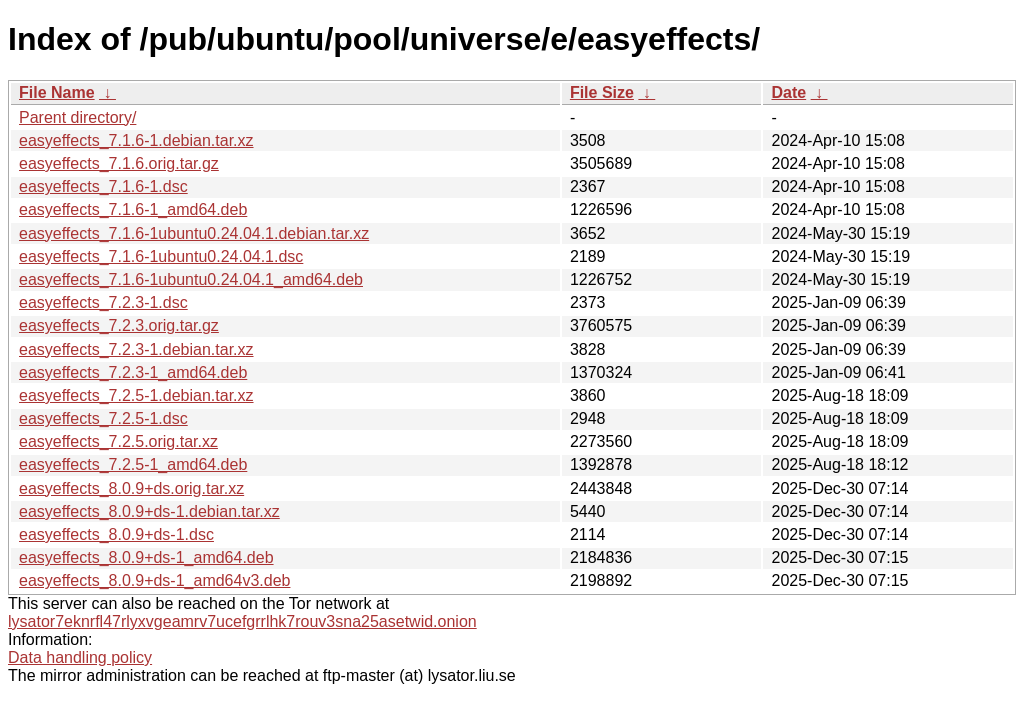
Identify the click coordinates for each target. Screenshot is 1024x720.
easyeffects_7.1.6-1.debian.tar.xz (136, 140)
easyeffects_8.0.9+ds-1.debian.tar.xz (149, 511)
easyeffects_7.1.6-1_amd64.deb (133, 209)
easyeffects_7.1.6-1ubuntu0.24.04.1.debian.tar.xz (194, 233)
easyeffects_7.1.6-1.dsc (103, 186)
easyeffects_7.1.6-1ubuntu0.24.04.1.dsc (161, 256)
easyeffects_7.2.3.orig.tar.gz (119, 325)
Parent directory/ (77, 117)
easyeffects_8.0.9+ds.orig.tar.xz (131, 488)
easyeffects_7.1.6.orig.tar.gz (119, 163)
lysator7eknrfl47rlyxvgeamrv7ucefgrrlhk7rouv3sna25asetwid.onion (242, 621)
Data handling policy (80, 657)
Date (788, 92)
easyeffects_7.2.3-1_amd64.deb (133, 372)
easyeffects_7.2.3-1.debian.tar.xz (136, 349)
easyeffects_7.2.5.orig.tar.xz (118, 441)
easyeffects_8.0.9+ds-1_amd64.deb (146, 557)
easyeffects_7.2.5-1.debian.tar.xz (136, 395)
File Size (602, 92)
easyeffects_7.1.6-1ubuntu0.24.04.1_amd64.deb (191, 279)
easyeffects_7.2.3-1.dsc (103, 302)
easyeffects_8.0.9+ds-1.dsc (116, 534)
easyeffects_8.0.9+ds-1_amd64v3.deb (154, 580)
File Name (57, 92)
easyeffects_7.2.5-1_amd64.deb (133, 464)
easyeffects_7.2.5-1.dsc (103, 418)
